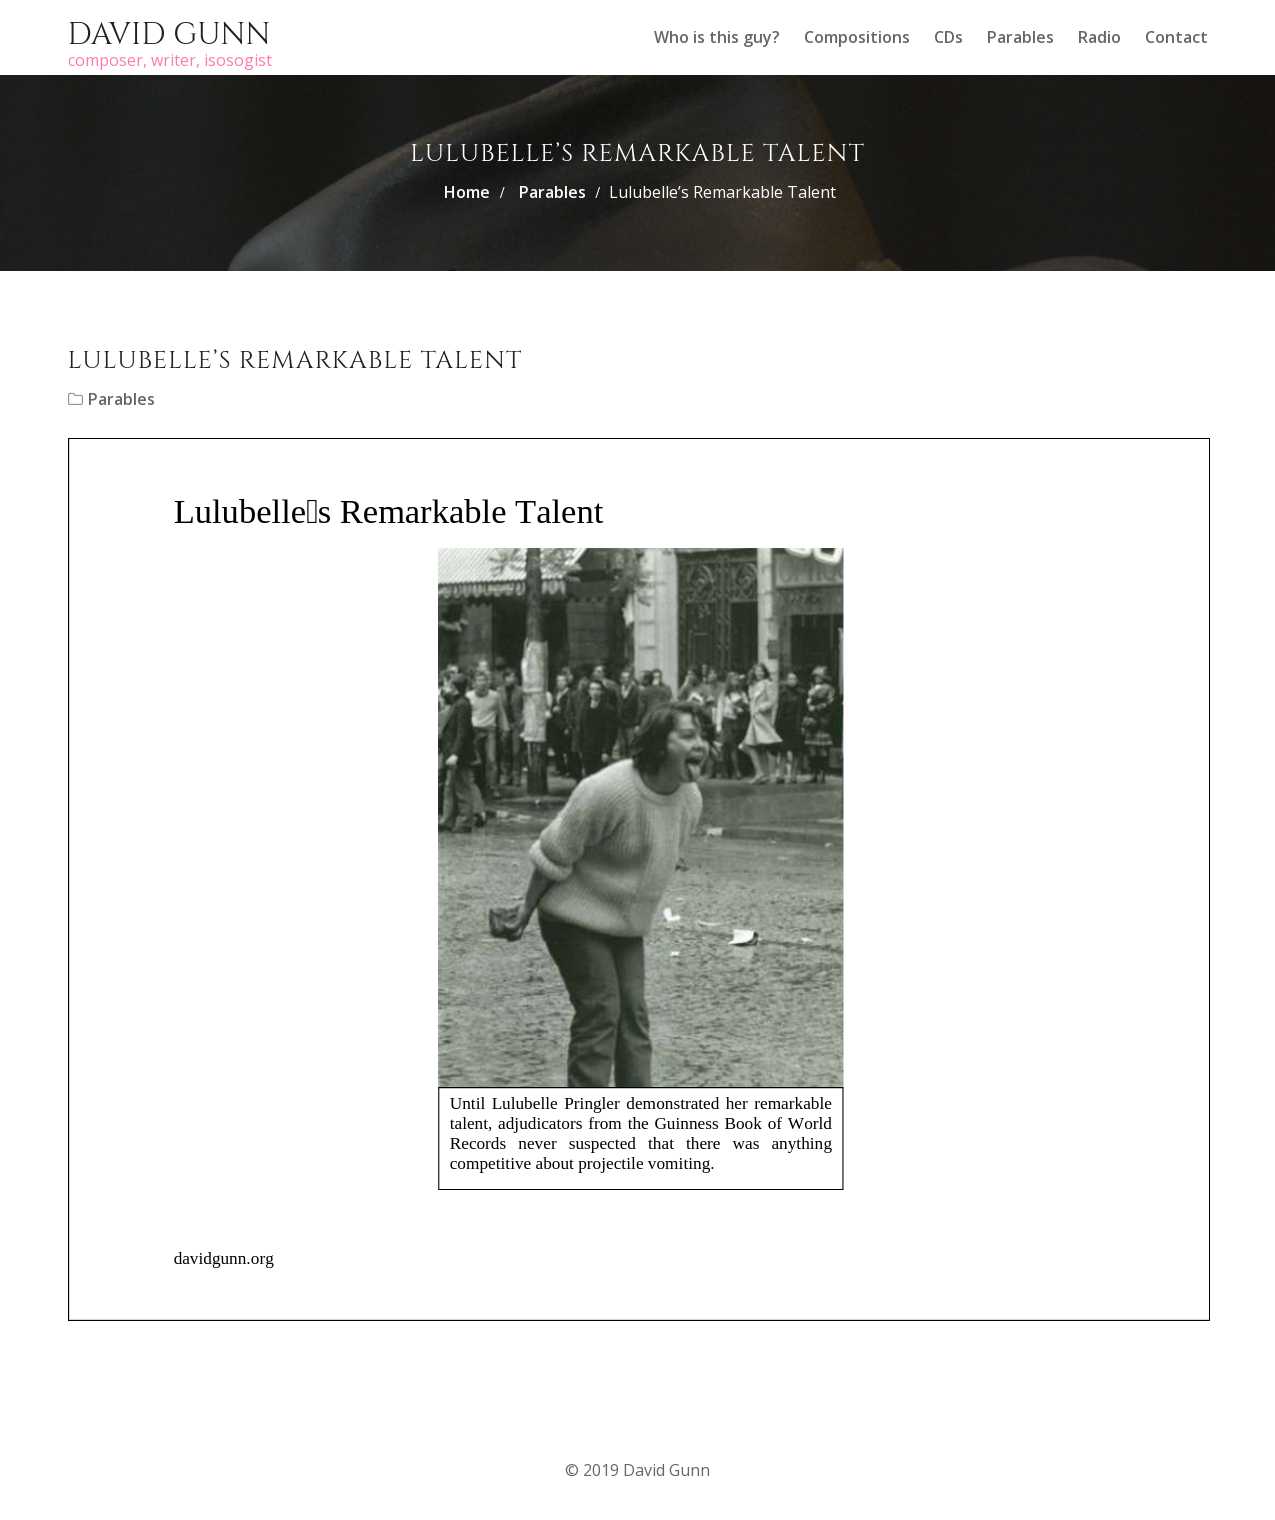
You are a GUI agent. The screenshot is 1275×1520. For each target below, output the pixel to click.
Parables (1020, 37)
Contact (1176, 37)
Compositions (857, 37)
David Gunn (169, 35)
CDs (948, 37)
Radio (1099, 37)
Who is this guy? (717, 37)
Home (467, 192)
